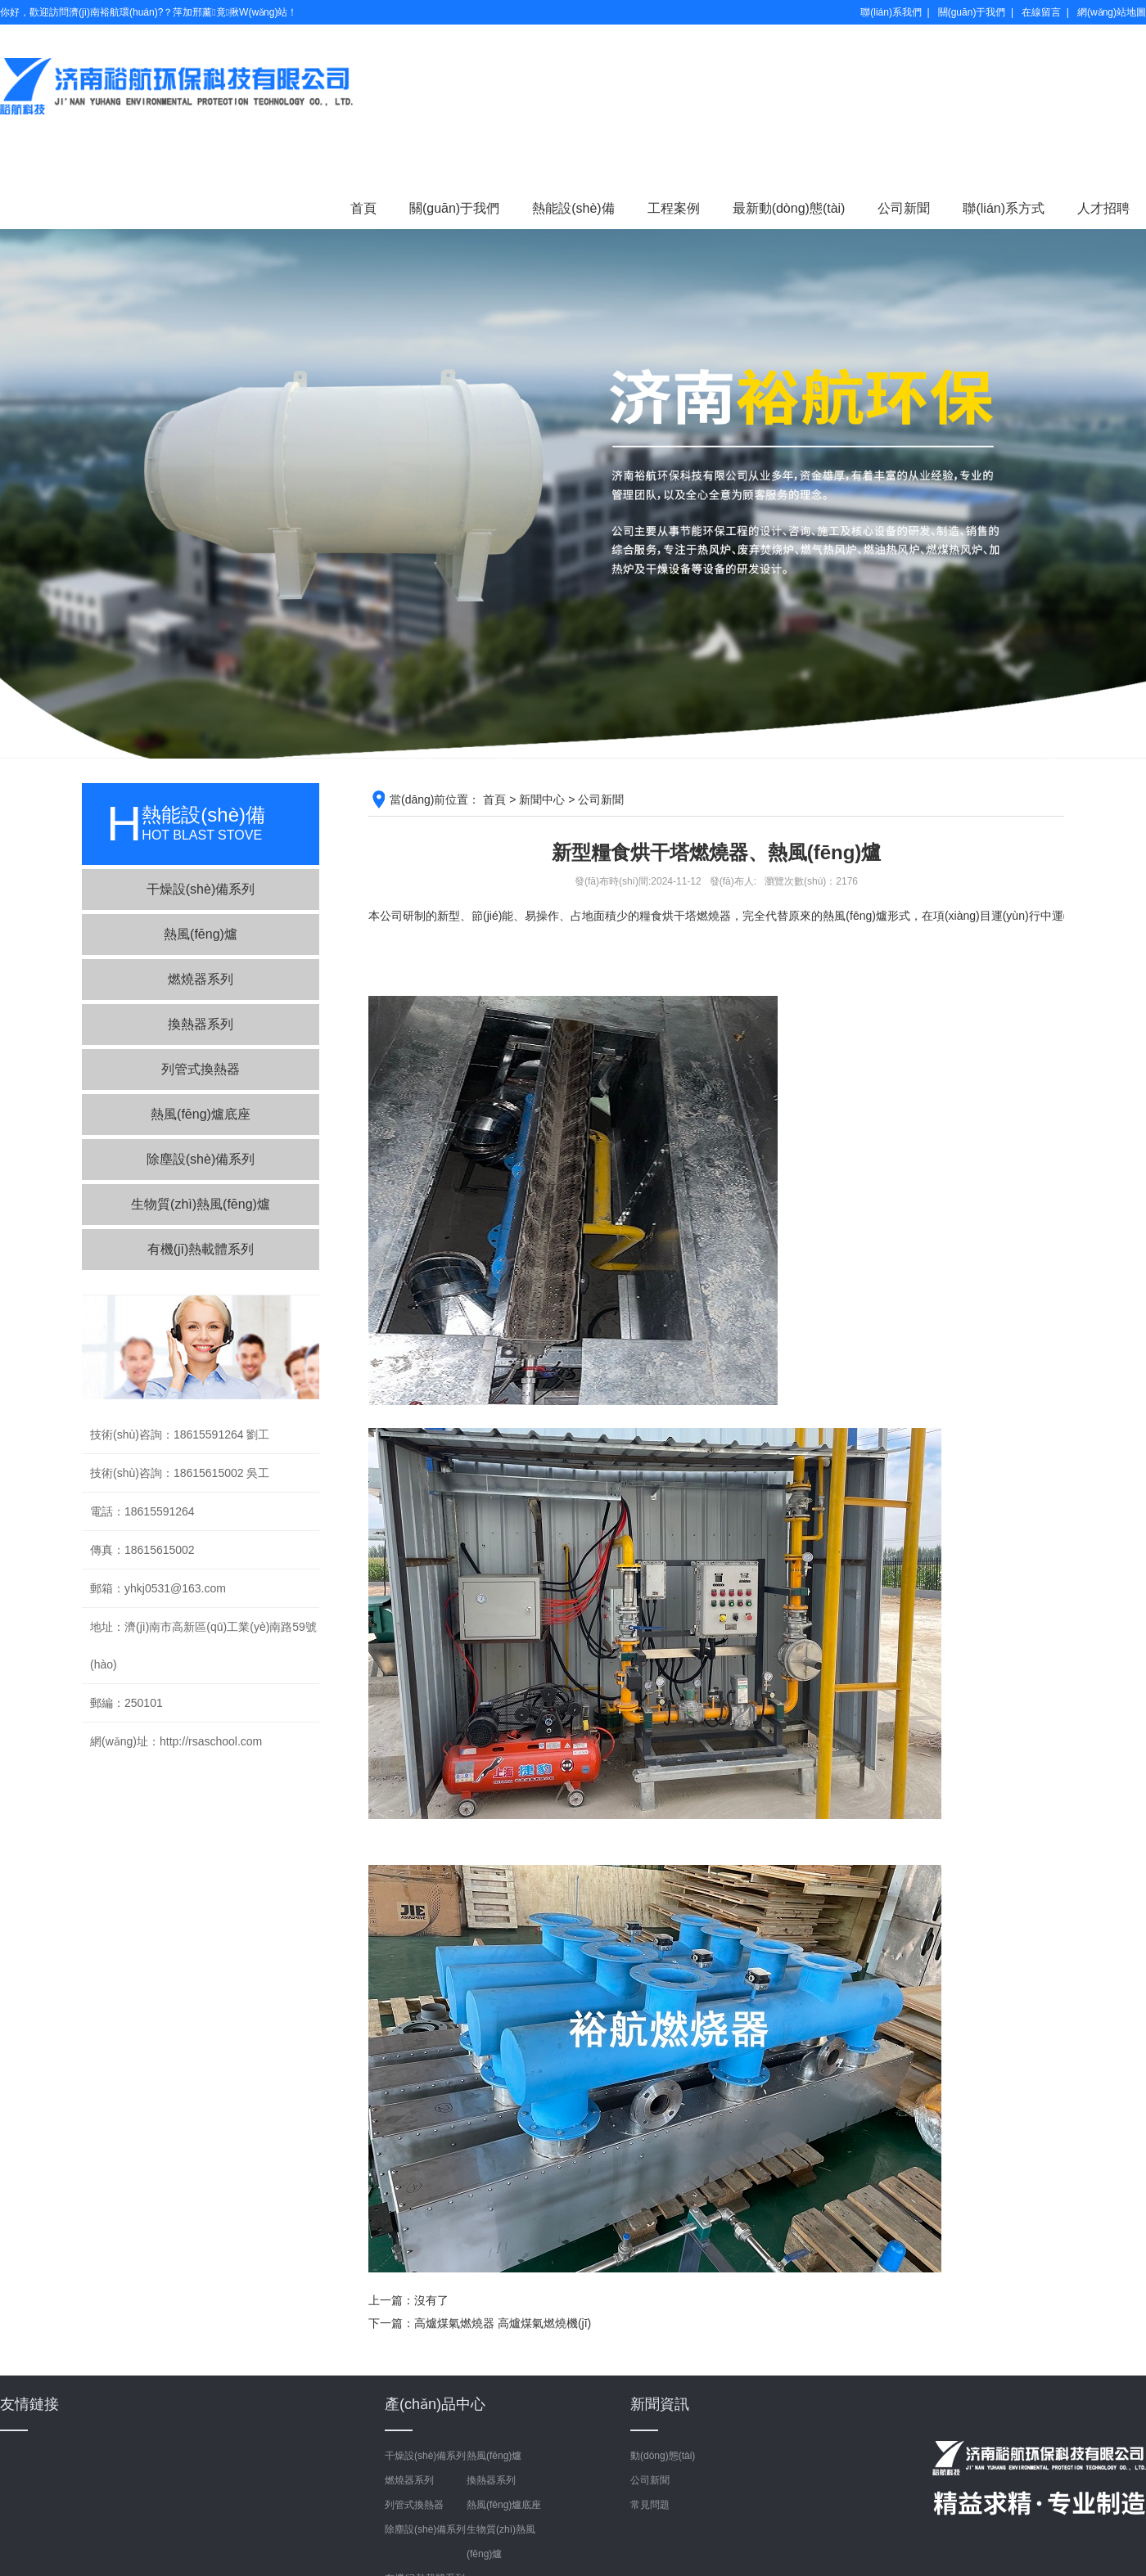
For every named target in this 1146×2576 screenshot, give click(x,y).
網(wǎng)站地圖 (1111, 12)
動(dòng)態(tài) (662, 2455)
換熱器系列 (200, 1024)
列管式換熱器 (200, 1069)
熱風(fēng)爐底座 (200, 1114)
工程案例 (673, 208)
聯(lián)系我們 (891, 12)
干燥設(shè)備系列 (201, 889)
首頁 (363, 208)
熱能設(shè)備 (573, 208)
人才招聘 (1103, 208)
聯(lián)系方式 (1003, 208)
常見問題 (650, 2505)
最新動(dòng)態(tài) (789, 208)
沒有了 (431, 2300)
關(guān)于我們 (972, 12)
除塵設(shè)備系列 (201, 1159)
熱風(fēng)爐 (200, 934)
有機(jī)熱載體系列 (201, 1249)
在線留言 (1041, 12)
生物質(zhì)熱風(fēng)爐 (200, 1204)
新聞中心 (542, 799)
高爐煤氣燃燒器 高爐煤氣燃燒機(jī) (502, 2323)
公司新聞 (904, 208)
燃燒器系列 (200, 979)
